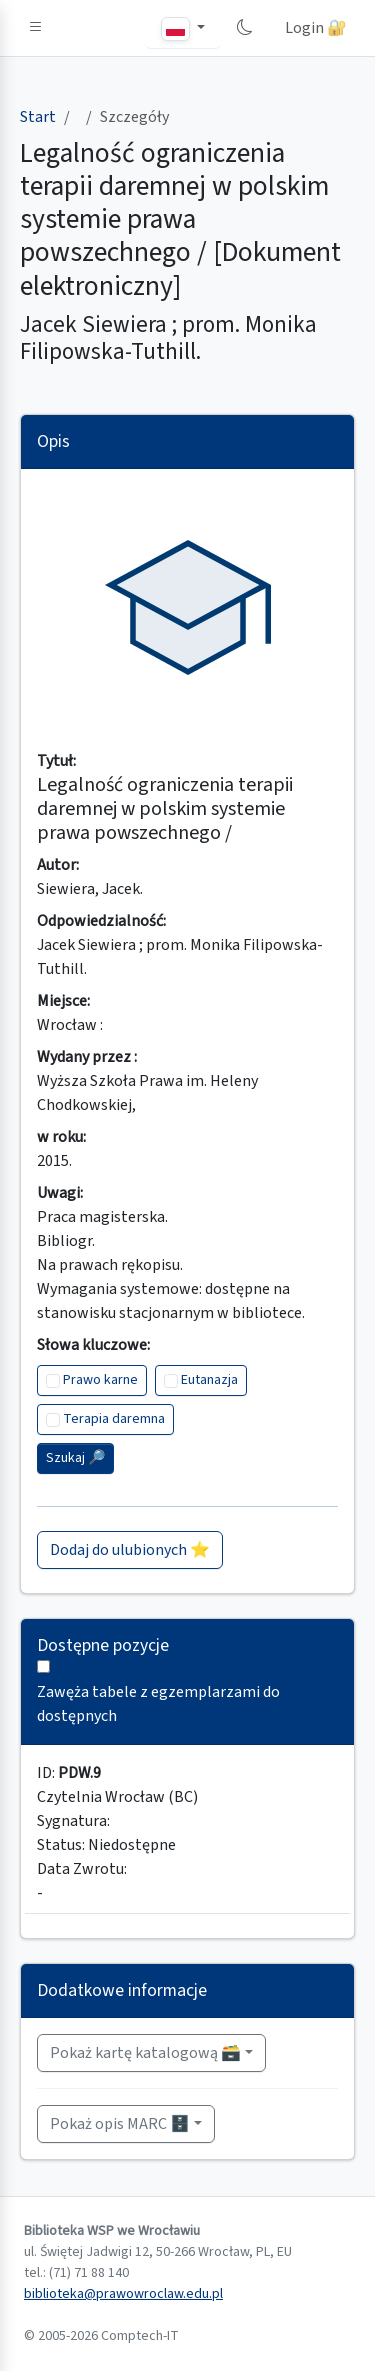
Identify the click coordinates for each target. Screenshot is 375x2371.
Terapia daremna (114, 1419)
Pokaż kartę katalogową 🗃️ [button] (145, 2053)
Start (38, 117)
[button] (36, 28)
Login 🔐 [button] (316, 28)
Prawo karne (100, 1380)
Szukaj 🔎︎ (75, 1458)
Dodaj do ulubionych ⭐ (130, 1550)
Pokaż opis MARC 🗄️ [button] (120, 2124)
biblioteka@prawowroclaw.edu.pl (123, 2294)
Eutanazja (209, 1380)
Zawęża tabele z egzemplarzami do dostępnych (158, 1704)
